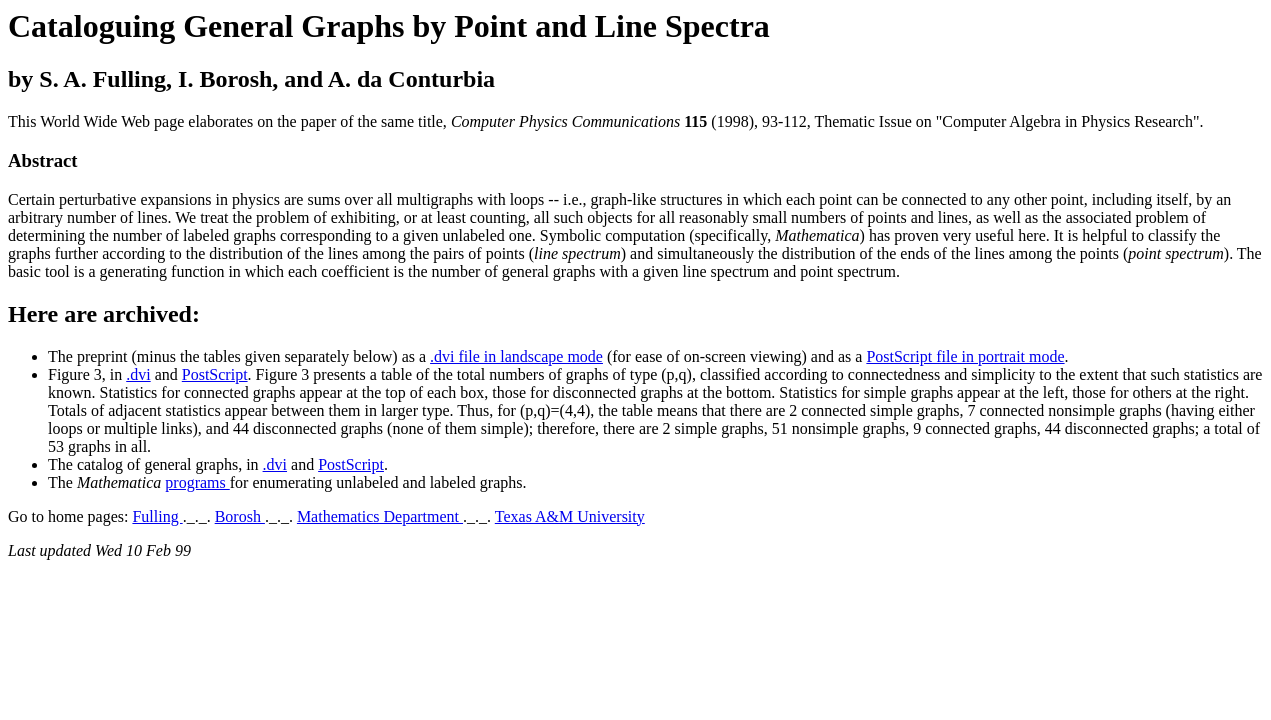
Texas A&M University (570, 516)
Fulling (157, 516)
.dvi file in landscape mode (516, 356)
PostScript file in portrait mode (965, 356)
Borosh (240, 516)
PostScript (215, 374)
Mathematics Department (380, 516)
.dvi (138, 374)
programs (197, 482)
